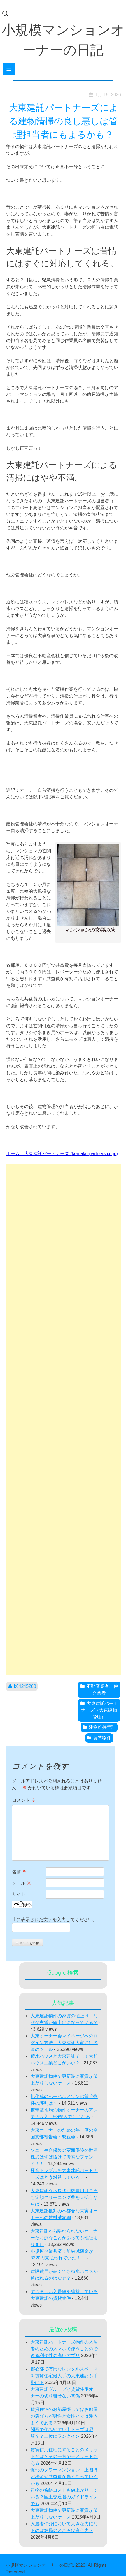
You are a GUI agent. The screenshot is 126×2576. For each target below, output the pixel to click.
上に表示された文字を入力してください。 (54, 1919)
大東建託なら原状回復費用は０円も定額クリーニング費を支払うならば (64, 2197)
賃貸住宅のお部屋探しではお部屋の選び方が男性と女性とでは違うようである (64, 2416)
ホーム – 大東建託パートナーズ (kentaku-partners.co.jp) (62, 1153)
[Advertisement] (63, 1419)
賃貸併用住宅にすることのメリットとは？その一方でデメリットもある (64, 2456)
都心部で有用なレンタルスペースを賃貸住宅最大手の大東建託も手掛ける (64, 2376)
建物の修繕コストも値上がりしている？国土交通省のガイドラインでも (64, 2497)
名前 (19, 1871)
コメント (24, 1800)
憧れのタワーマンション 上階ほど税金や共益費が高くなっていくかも (64, 2476)
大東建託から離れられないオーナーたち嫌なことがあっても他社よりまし (64, 2238)
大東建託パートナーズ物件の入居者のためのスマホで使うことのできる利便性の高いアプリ (64, 2349)
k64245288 (25, 1686)
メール (21, 1883)
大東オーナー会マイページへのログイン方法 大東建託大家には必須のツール (64, 2042)
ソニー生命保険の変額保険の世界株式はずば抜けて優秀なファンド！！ (64, 2157)
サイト (18, 1894)
